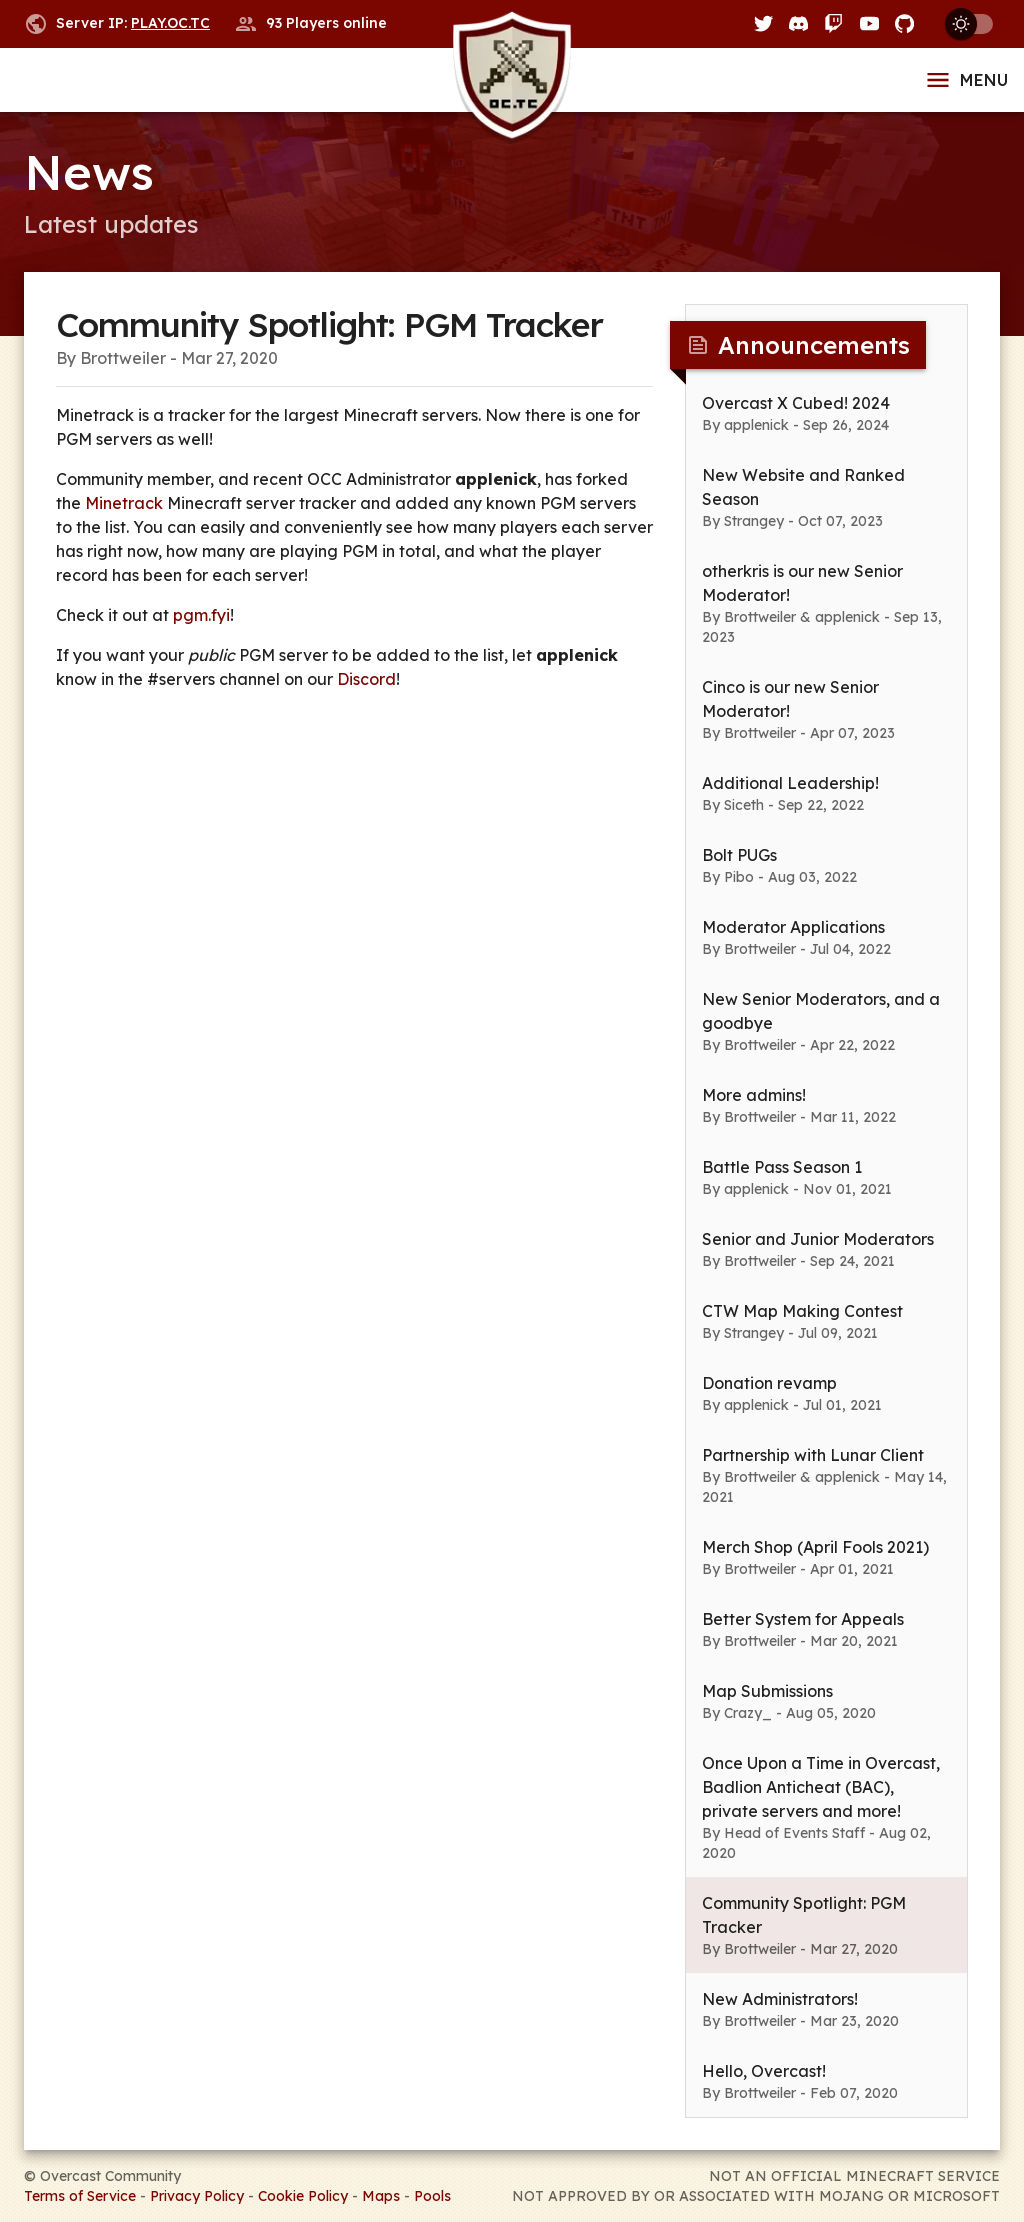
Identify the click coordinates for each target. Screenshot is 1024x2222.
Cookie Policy (303, 2196)
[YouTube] (869, 23)
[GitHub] (904, 23)
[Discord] (798, 23)
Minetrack (124, 503)
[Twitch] (833, 23)
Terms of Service (80, 2196)
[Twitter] (763, 23)
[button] (826, 413)
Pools (432, 2196)
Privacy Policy (197, 2196)
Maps (381, 2196)
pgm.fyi (201, 615)
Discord (366, 679)
